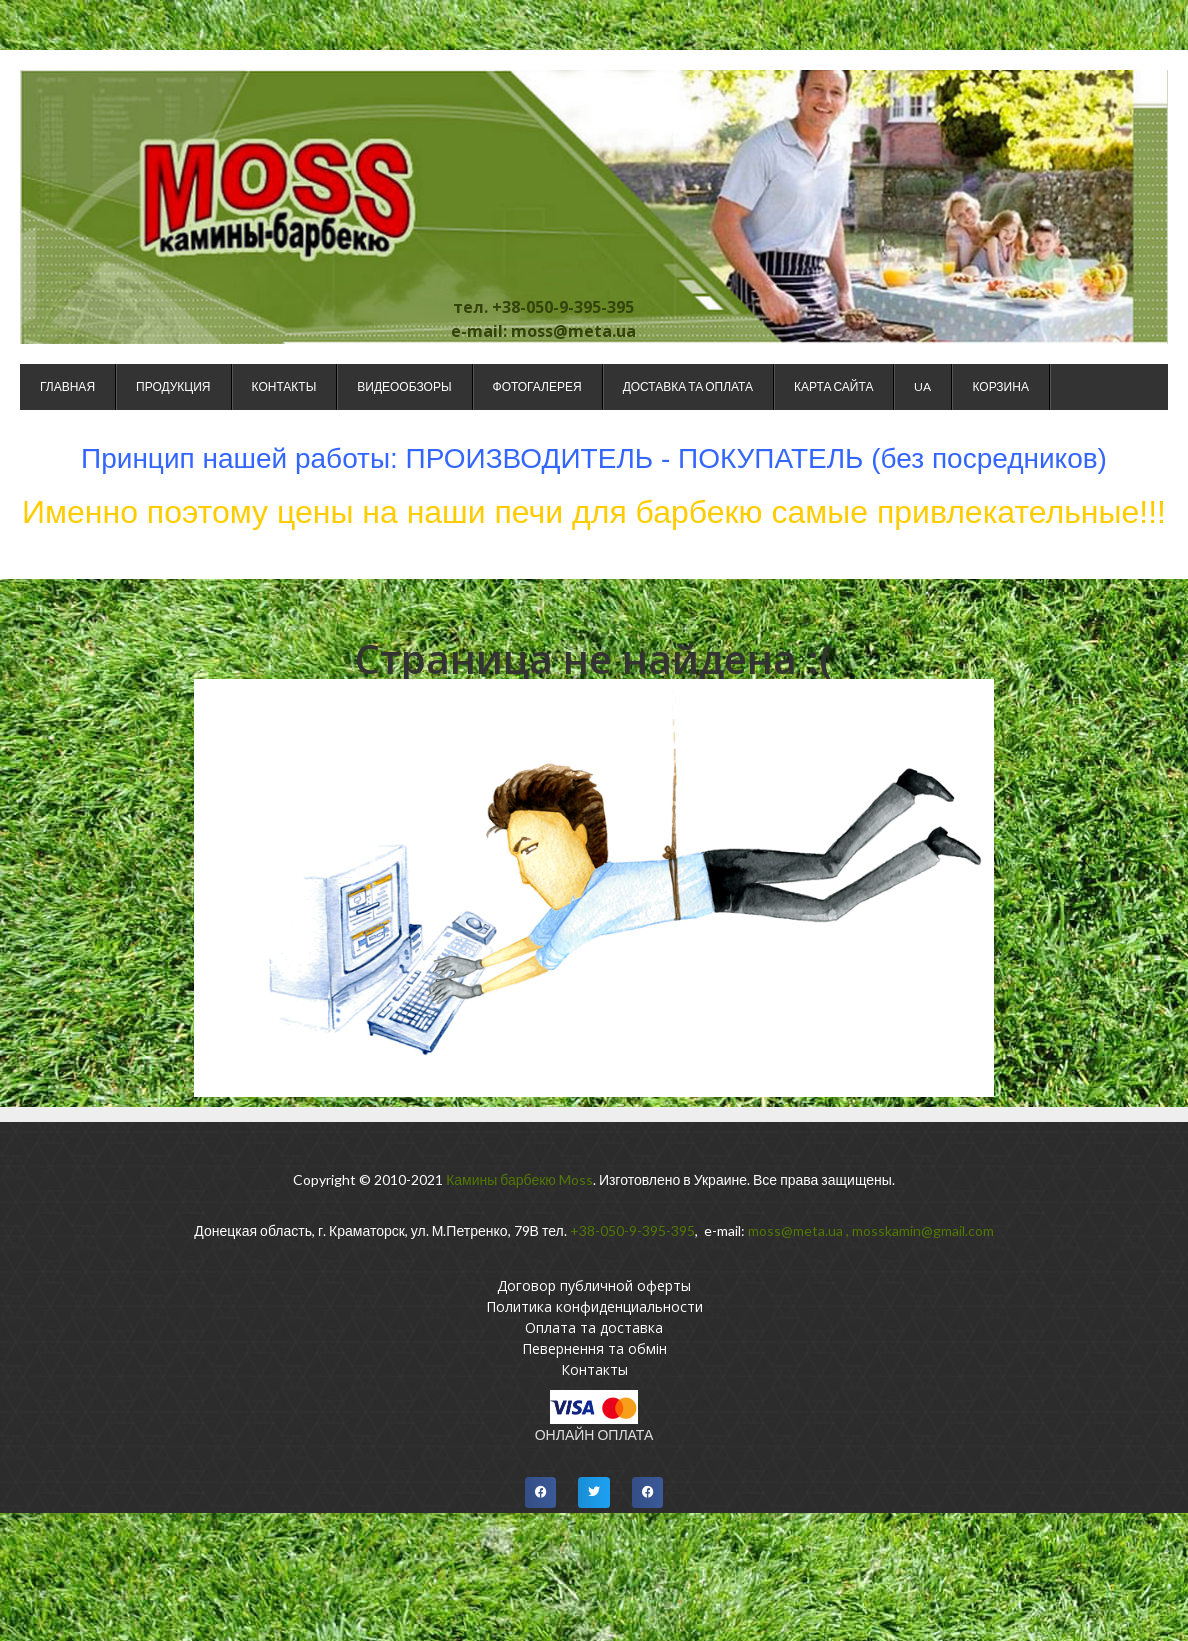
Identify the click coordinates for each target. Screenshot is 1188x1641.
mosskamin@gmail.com (923, 1230)
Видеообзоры (404, 386)
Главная (67, 386)
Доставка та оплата (688, 386)
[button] (541, 1493)
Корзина (1000, 386)
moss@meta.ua (795, 1230)
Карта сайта (833, 386)
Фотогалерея (537, 386)
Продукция (173, 386)
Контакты (284, 386)
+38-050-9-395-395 (632, 1230)
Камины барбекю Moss (519, 1179)
